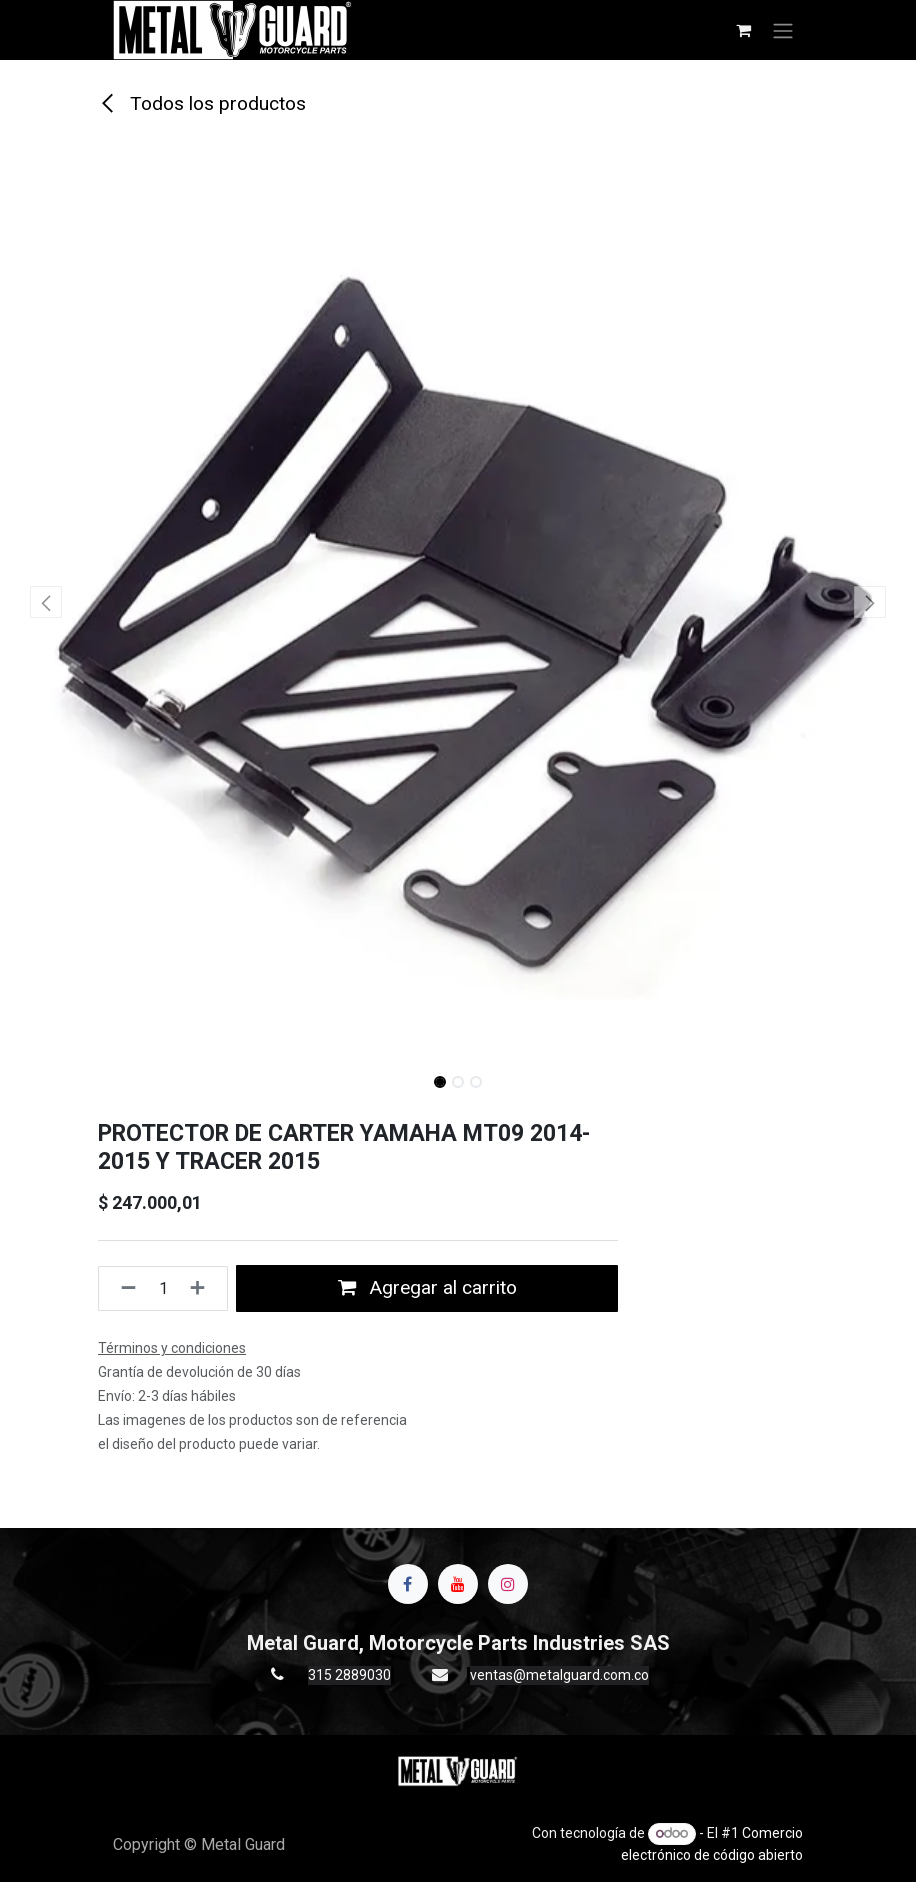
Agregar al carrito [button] (427, 1287)
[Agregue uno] (203, 1288)
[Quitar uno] (122, 1288)
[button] (46, 602)
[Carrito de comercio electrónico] (743, 30)
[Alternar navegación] (783, 30)
